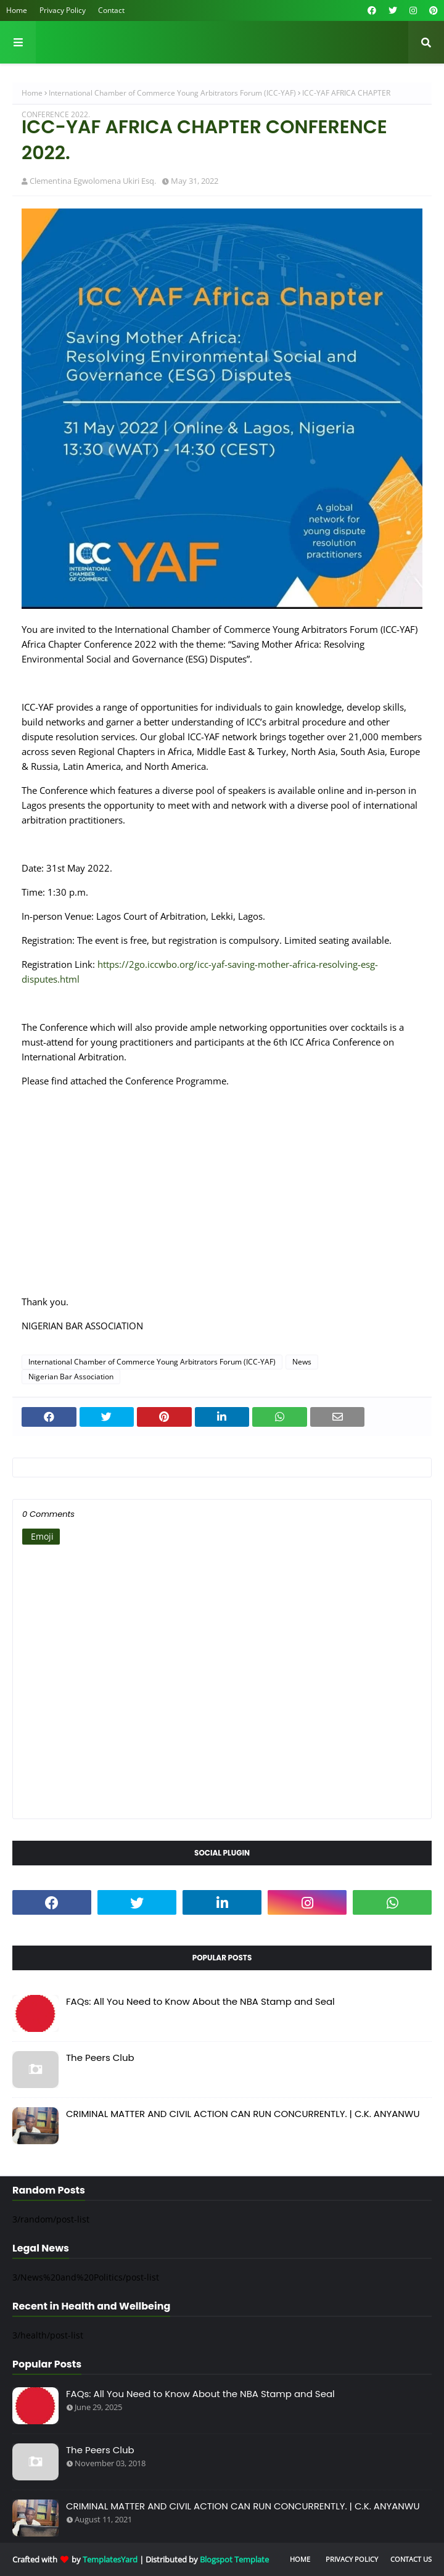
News (301, 1361)
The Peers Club (100, 2057)
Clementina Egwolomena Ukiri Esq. (93, 180)
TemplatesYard (110, 2559)
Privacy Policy (62, 10)
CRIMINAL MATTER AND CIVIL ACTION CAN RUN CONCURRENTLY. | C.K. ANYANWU (243, 2113)
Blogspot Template (234, 2559)
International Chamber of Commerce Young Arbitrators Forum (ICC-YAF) (172, 93)
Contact (111, 10)
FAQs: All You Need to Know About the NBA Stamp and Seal (200, 2001)
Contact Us (411, 2559)
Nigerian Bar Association (70, 1376)
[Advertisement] (222, 1198)
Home (16, 10)
